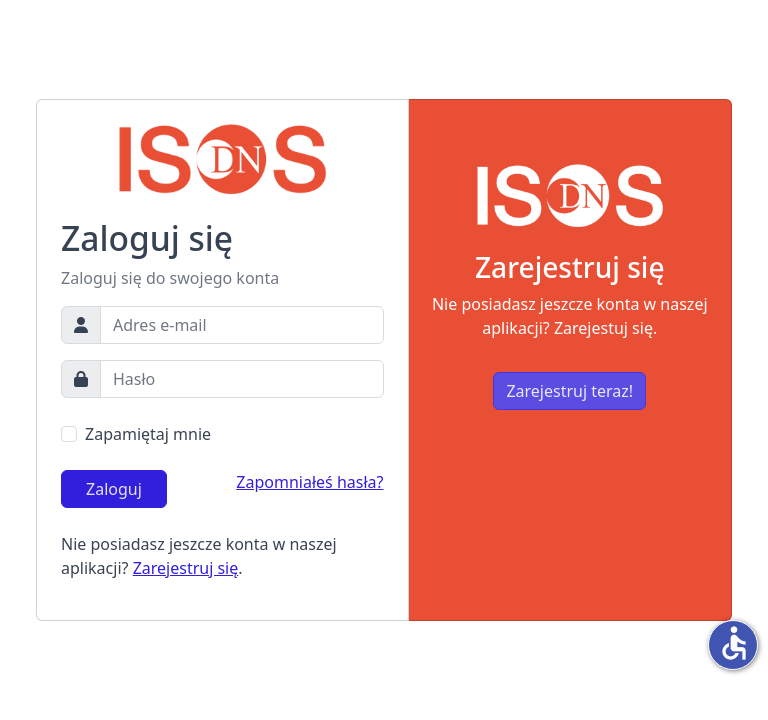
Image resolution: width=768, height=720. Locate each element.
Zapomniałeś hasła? (309, 482)
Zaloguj (114, 489)
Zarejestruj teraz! (569, 391)
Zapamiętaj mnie (148, 434)
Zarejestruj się (186, 568)
